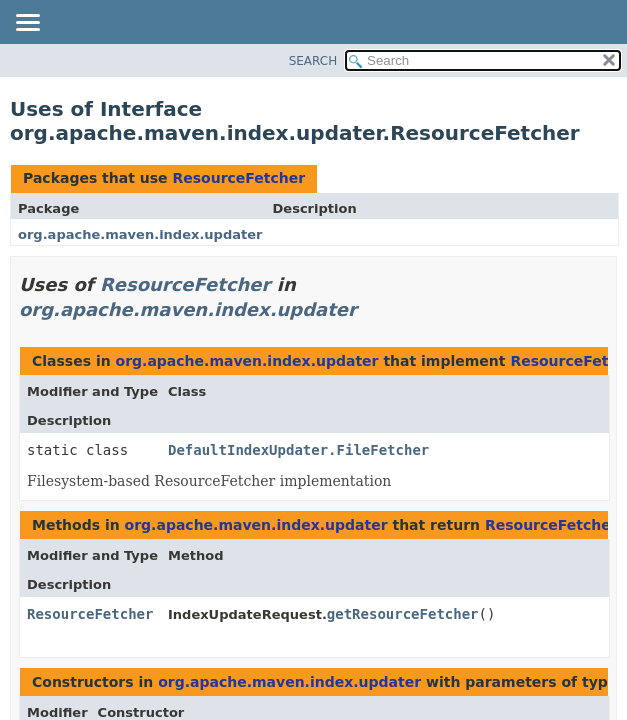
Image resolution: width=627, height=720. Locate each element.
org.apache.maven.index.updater (140, 234)
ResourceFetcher (238, 178)
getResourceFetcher (403, 614)
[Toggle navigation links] (27, 24)
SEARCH (313, 61)
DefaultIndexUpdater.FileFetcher (298, 450)
